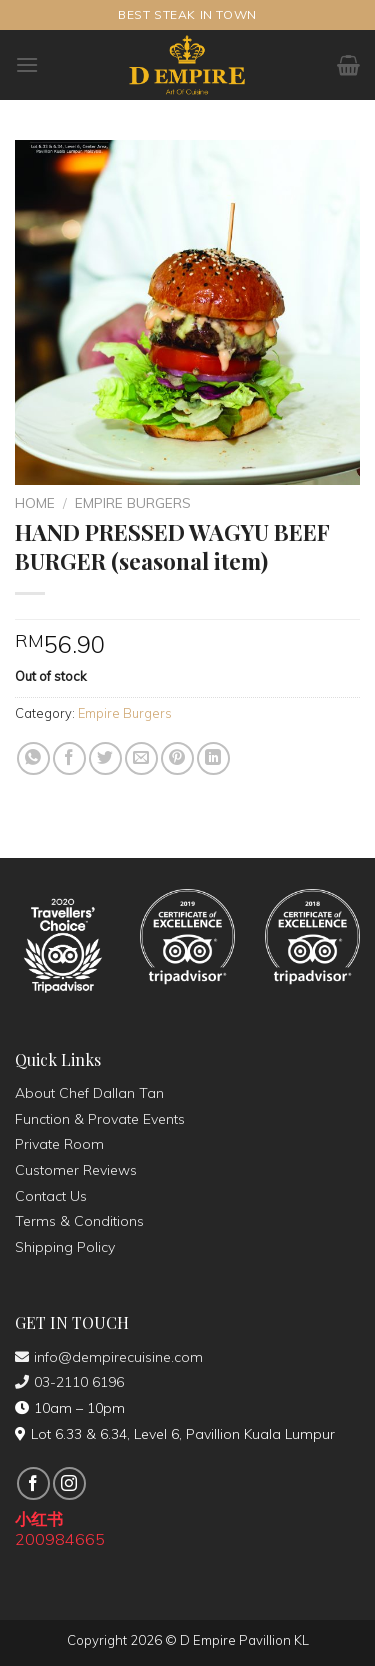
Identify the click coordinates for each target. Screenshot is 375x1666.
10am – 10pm (70, 1408)
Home (35, 502)
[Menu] (27, 64)
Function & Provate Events (100, 1119)
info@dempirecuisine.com (109, 1357)
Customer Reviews (76, 1170)
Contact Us (51, 1196)
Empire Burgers (133, 502)
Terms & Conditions (79, 1221)
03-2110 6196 (69, 1382)
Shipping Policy (65, 1247)
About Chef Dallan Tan (89, 1093)
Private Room (59, 1144)
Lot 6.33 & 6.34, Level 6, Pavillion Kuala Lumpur (175, 1434)
